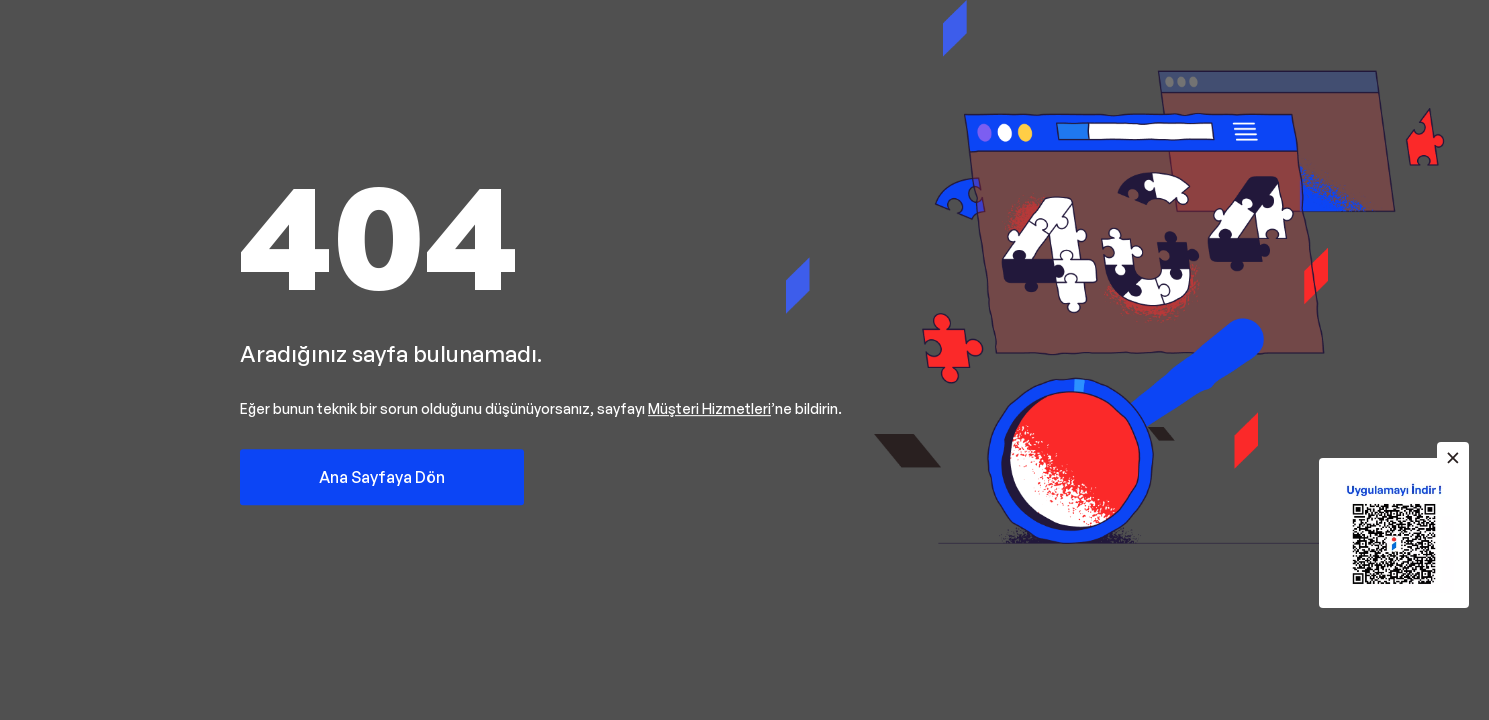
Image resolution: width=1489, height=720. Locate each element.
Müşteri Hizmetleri (709, 408)
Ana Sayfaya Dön (382, 477)
